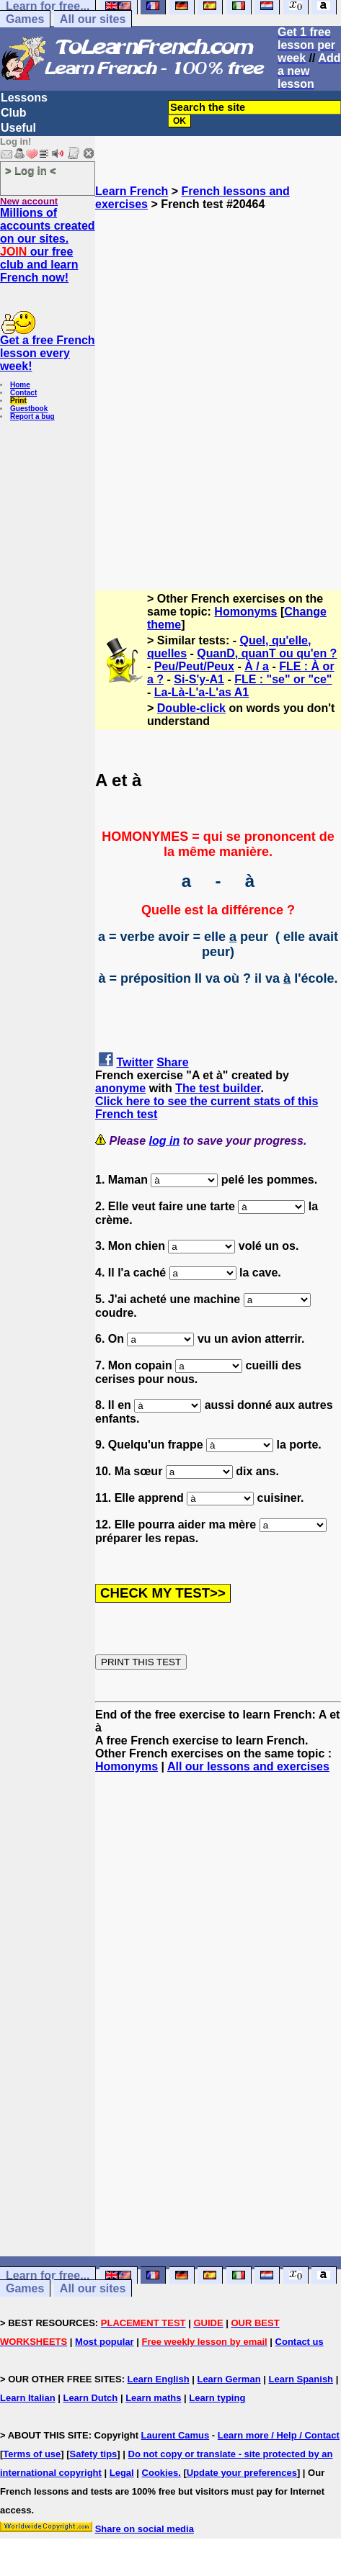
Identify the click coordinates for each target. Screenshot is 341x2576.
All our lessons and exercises (248, 1766)
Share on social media (144, 2528)
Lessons (24, 97)
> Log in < (30, 170)
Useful (18, 128)
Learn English (159, 2379)
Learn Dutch (90, 2397)
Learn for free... (47, 2275)
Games (25, 19)
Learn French (131, 191)
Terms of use (32, 2454)
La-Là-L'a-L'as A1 (201, 692)
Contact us (299, 2341)
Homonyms (245, 611)
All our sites (93, 19)
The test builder (217, 1088)
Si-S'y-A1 (199, 679)
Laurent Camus (175, 2435)
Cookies (160, 2472)
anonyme (120, 1088)
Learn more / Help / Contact (279, 2435)
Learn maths (153, 2397)
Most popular (104, 2341)
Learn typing (217, 2397)
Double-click (191, 708)
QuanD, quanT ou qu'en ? (267, 653)
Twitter (134, 1062)
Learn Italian (28, 2397)
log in (164, 1141)
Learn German (228, 2379)
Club (14, 113)
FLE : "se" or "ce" (283, 679)
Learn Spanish (300, 2379)
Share (172, 1062)
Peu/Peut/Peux (194, 666)
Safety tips (94, 2454)
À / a (256, 666)
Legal (122, 2472)
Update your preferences (242, 2472)
